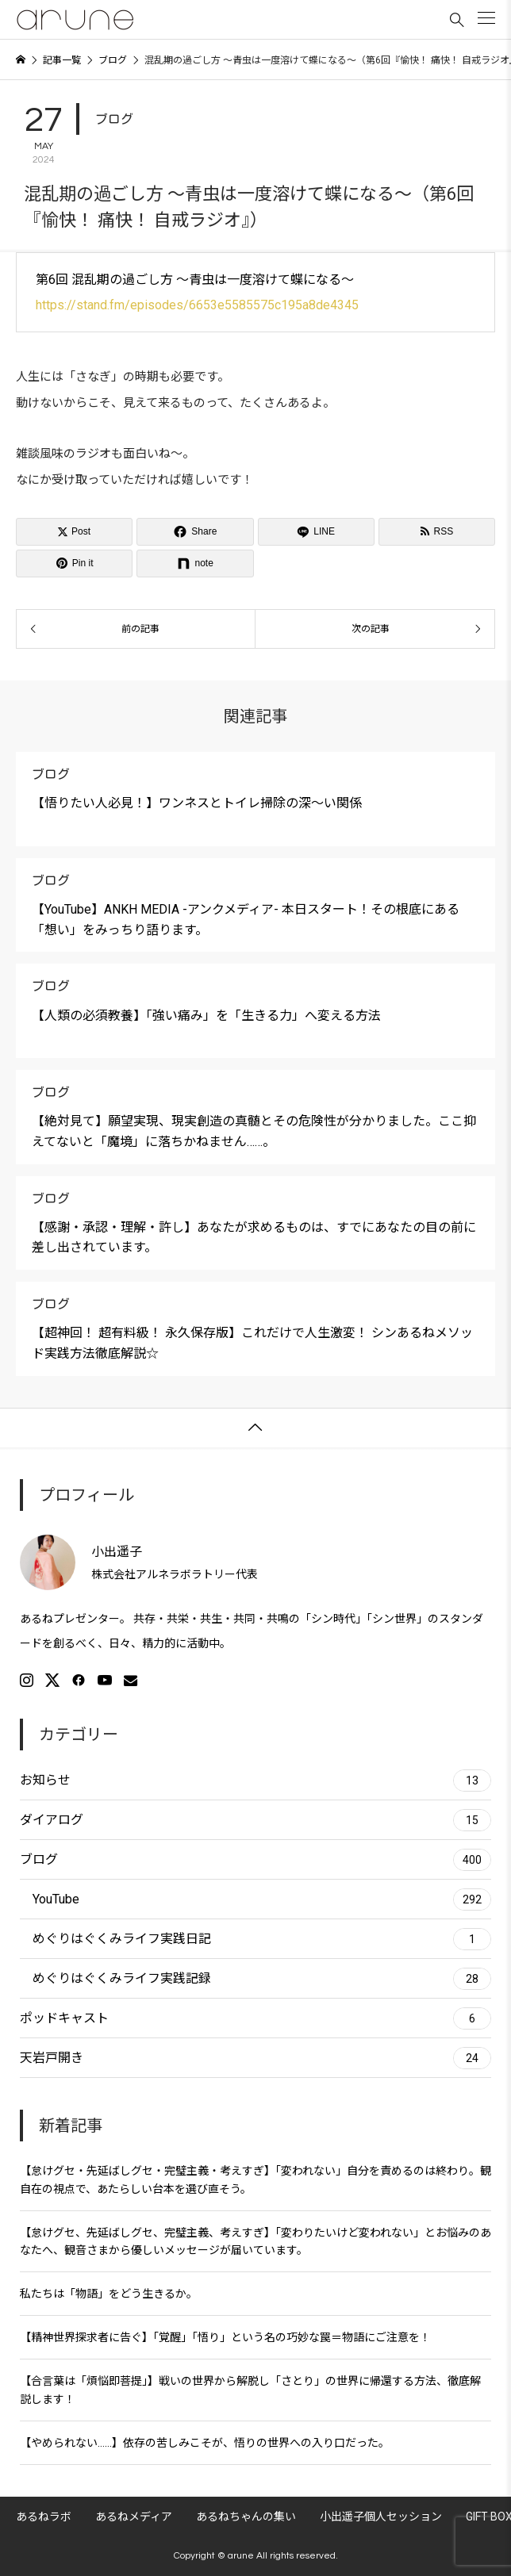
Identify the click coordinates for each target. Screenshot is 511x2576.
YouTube (262, 1899)
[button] (486, 18)
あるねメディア (133, 2516)
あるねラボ (43, 2516)
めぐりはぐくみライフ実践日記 (262, 1939)
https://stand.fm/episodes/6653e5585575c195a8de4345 (197, 304)
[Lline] (316, 532)
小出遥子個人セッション (381, 2516)
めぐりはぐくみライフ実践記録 (262, 1979)
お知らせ (255, 1780)
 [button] (255, 1428)
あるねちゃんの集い (246, 2516)
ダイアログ (255, 1820)
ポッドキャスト (255, 2018)
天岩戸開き (255, 2058)
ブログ (114, 119)
